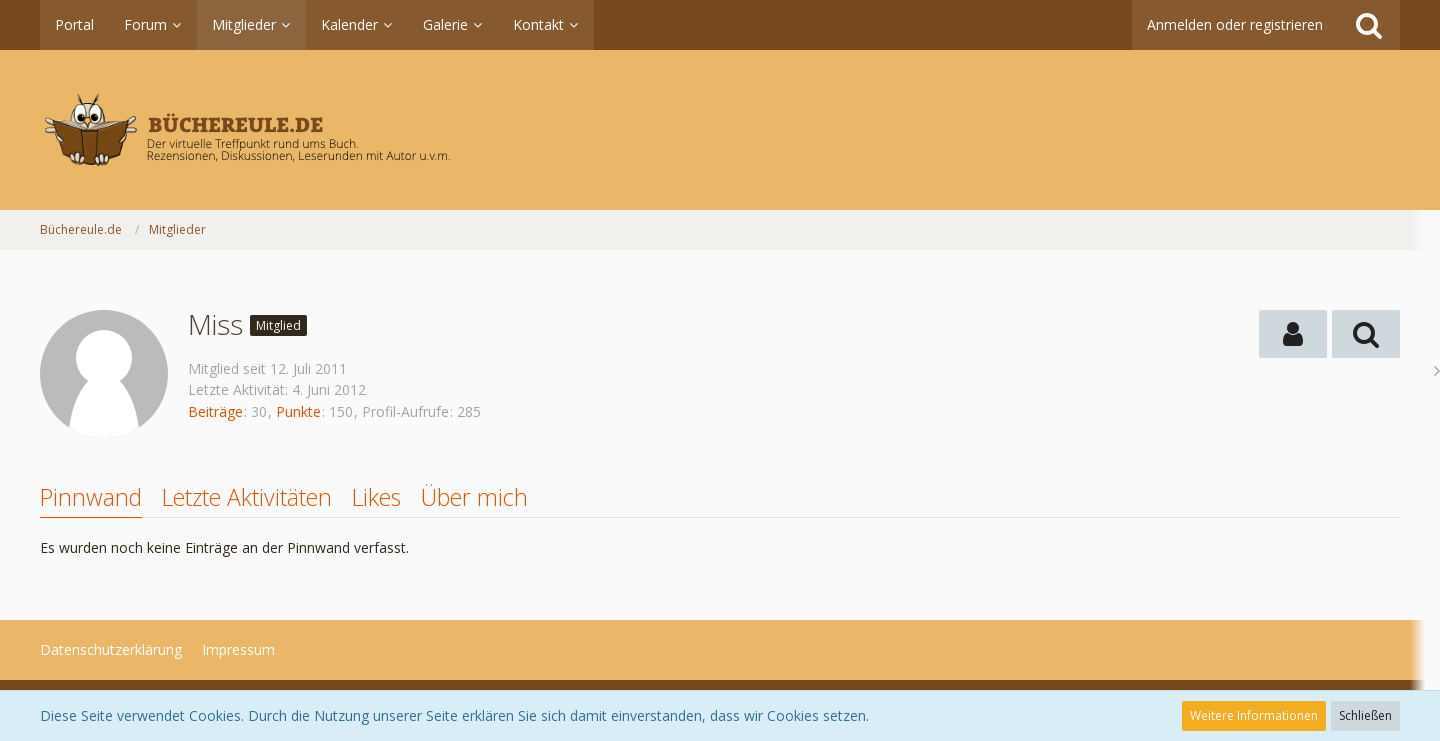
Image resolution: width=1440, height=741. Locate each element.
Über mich (474, 497)
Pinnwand (91, 497)
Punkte (298, 411)
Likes (376, 497)
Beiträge (215, 411)
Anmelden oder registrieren (1235, 24)
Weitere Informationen (1254, 715)
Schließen (1365, 715)
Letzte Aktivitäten (247, 497)
